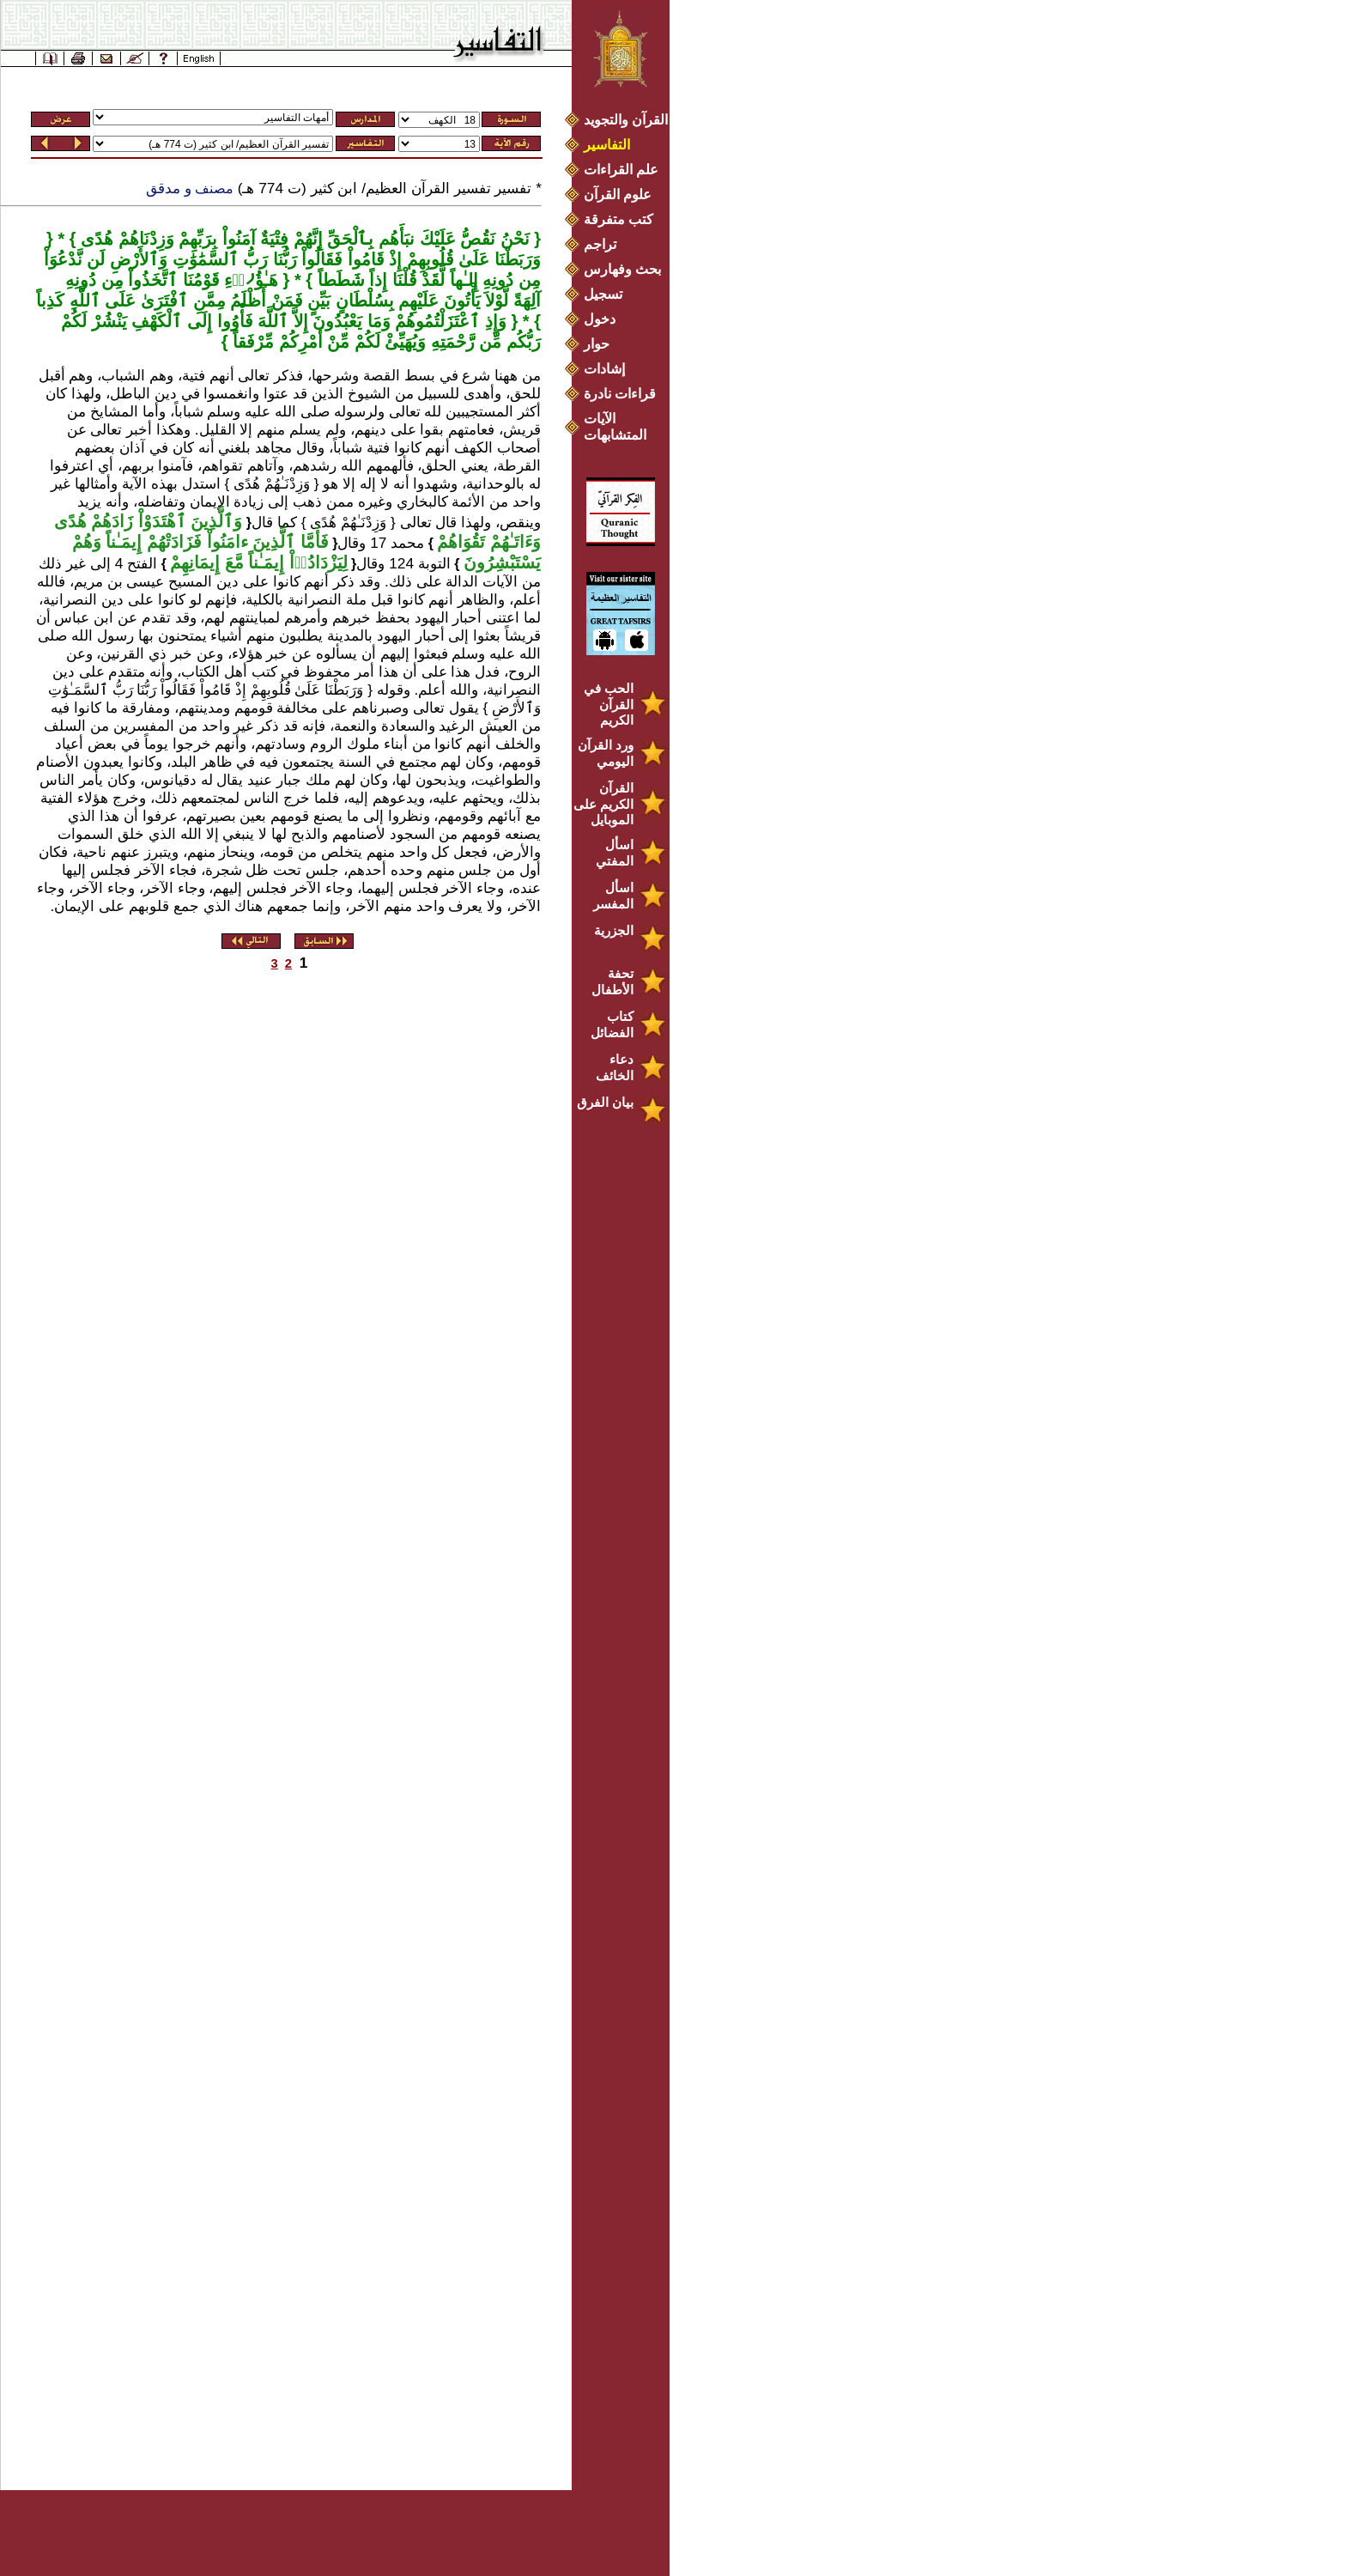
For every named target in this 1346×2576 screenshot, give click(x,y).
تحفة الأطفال (612, 981)
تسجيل (603, 294)
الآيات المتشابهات (615, 426)
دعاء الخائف (615, 1067)
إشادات (604, 368)
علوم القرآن (618, 194)
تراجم (600, 244)
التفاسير (607, 144)
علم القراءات (621, 169)
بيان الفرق (605, 1102)
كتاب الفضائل (612, 1024)
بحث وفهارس (626, 269)
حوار (596, 344)
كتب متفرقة (618, 219)
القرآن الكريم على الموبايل (603, 804)
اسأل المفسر (613, 895)
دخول (599, 319)
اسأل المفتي (615, 852)
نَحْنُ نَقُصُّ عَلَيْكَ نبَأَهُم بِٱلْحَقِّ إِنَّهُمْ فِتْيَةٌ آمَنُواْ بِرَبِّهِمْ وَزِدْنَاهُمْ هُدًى (303, 238)
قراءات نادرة (620, 393)
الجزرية (614, 930)
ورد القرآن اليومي (606, 753)
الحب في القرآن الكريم (609, 704)
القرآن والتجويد (626, 119)
